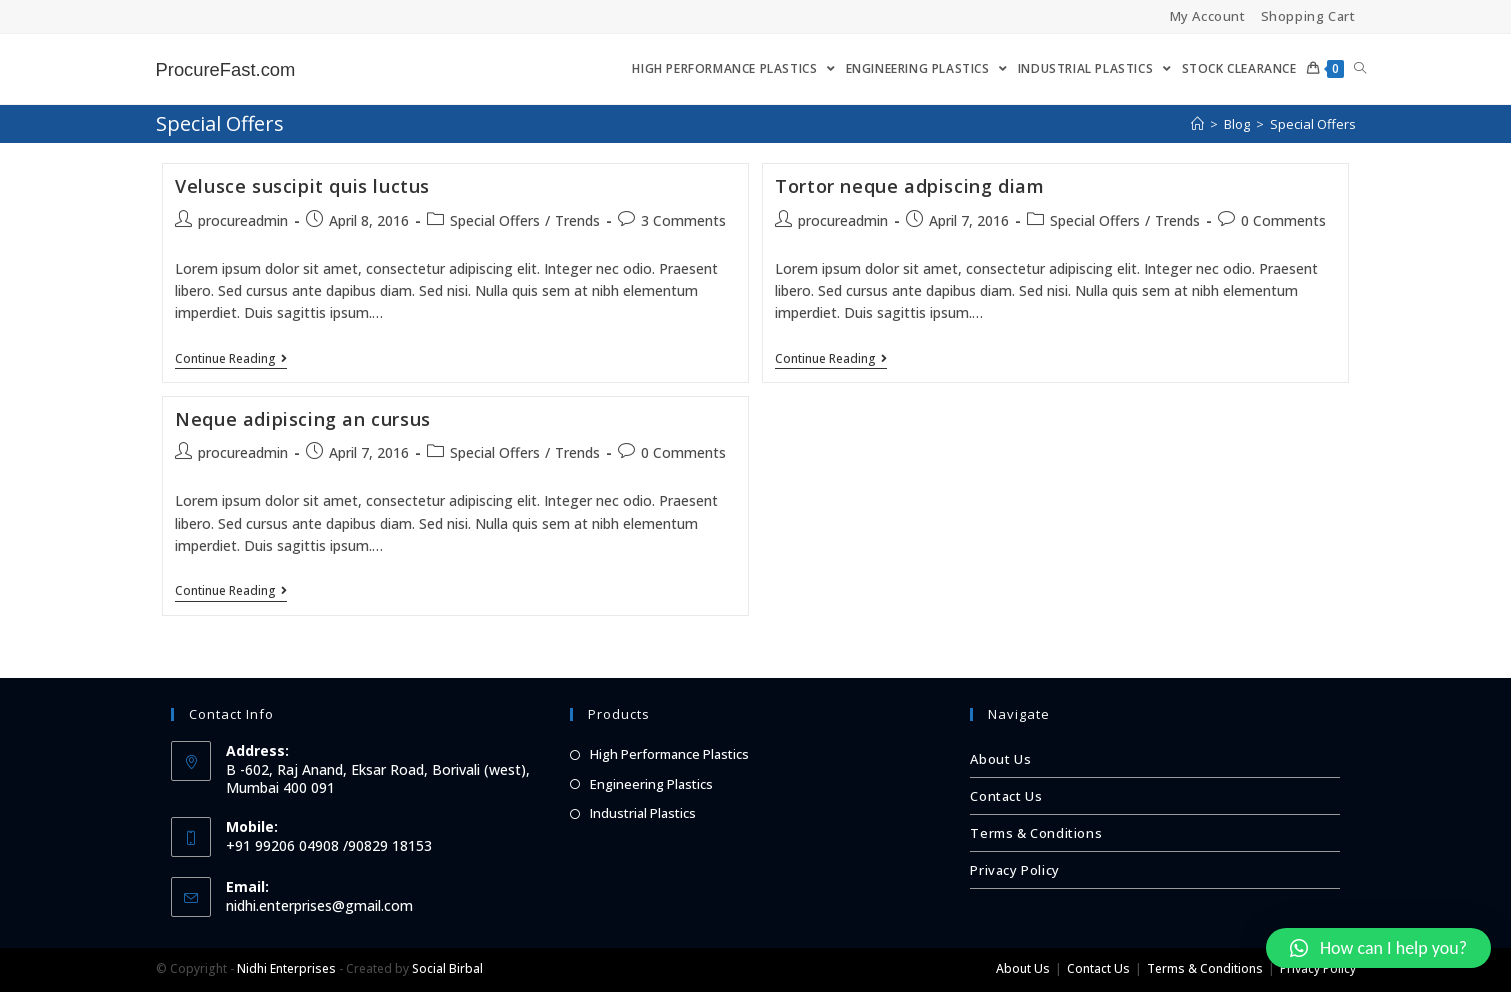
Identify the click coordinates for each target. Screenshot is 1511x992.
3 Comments (683, 220)
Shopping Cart (1308, 16)
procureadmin (243, 220)
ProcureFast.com (232, 69)
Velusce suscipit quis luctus (302, 186)
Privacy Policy (1014, 870)
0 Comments (1283, 220)
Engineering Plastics (651, 784)
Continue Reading (231, 359)
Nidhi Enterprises (286, 968)
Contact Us (1006, 796)
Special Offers (495, 220)
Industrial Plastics (643, 813)
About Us (1000, 759)
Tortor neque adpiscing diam (909, 186)
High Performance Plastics (669, 754)
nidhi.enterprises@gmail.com (319, 905)
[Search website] (1360, 69)
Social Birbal (447, 968)
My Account (1208, 16)
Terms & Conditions (1036, 833)
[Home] (1197, 124)
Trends (577, 220)
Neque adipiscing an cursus (303, 419)
